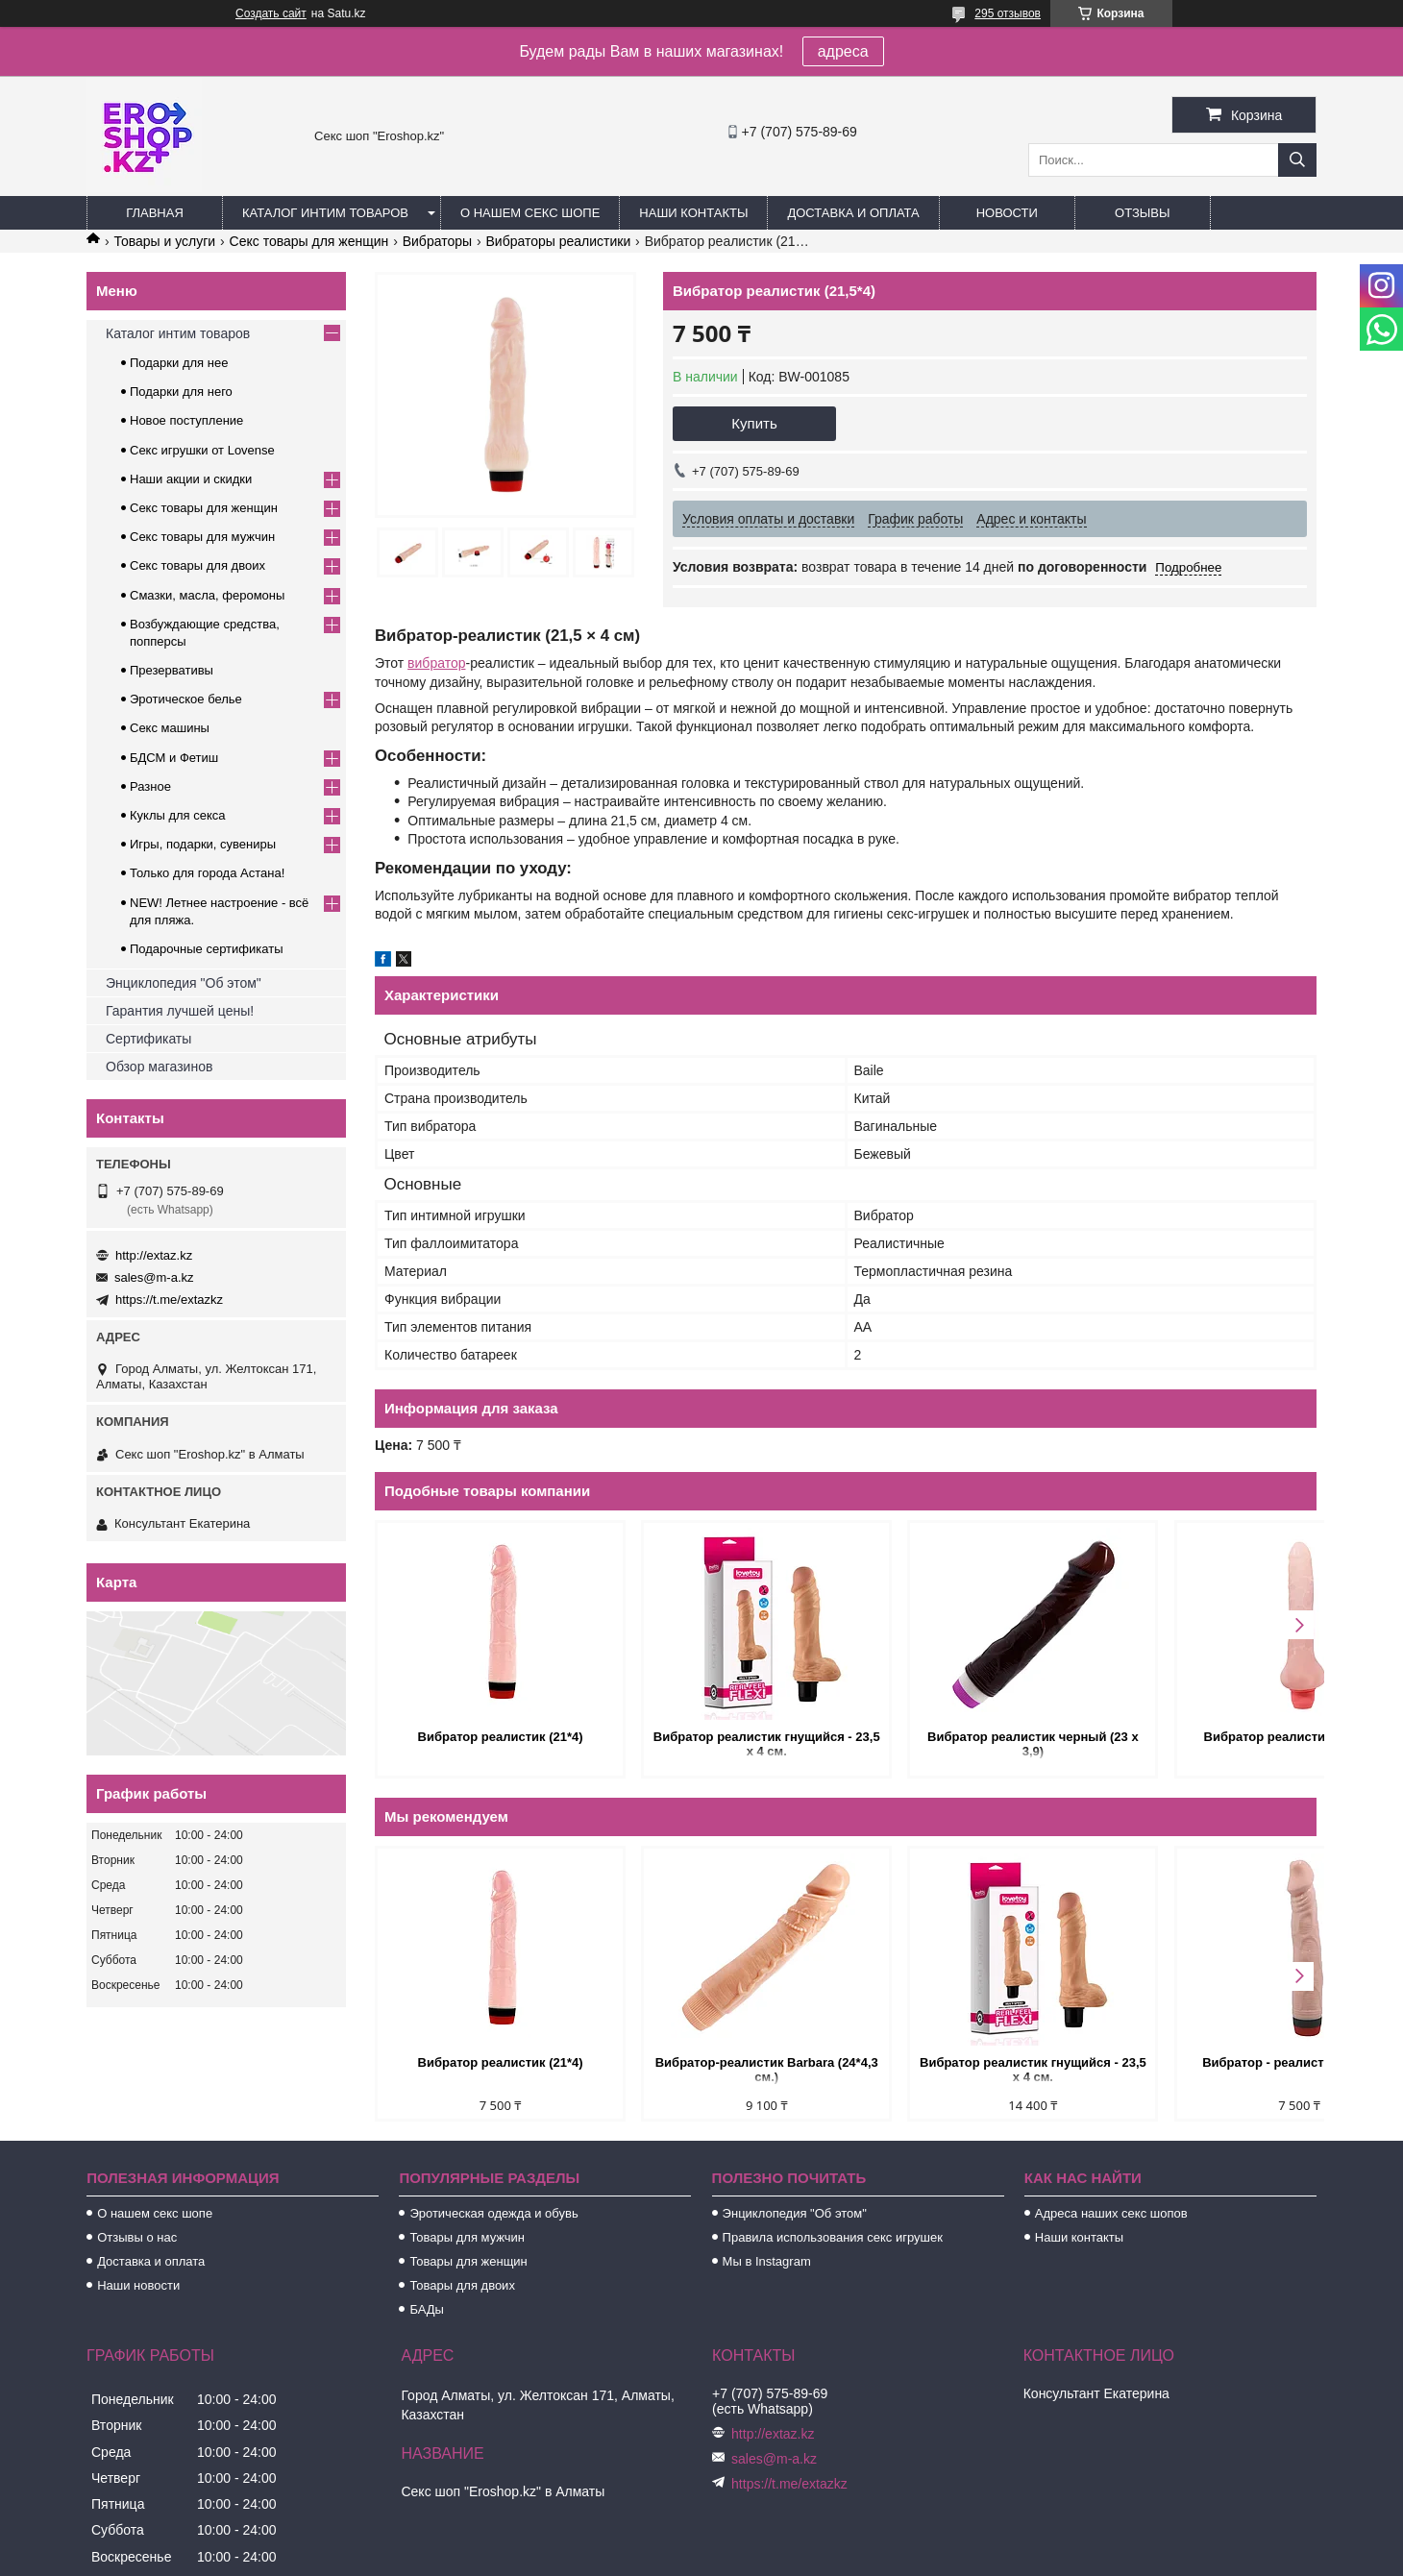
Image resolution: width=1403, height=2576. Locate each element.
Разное (150, 786)
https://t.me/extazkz (169, 1299)
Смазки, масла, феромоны (207, 595)
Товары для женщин (468, 2261)
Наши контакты (693, 213)
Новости (1007, 213)
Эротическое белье (186, 699)
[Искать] (1297, 160)
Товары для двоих (462, 2285)
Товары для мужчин (467, 2237)
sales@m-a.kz (154, 1277)
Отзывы (1142, 213)
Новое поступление (186, 420)
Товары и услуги (164, 241)
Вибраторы (437, 241)
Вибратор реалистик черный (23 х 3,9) (965, 1744)
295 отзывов (1007, 13)
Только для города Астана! (207, 873)
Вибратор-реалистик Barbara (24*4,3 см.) (725, 2069)
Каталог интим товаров (325, 213)
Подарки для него (181, 391)
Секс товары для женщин (309, 241)
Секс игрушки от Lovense (202, 450)
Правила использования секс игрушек (833, 2237)
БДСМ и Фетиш (174, 757)
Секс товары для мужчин (202, 536)
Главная (155, 213)
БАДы (426, 2309)
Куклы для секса (178, 815)
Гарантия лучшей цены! (180, 1010)
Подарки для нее (179, 363)
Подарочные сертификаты (206, 949)
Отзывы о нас (137, 2237)
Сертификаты (148, 1038)
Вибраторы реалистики (557, 241)
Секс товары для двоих (197, 565)
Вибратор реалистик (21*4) (486, 1737)
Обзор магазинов (159, 1066)
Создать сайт (271, 13)
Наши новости (138, 2285)
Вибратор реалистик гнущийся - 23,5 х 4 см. (726, 1744)
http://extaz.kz (153, 1255)
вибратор (436, 663)
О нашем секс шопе (530, 213)
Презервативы (171, 670)
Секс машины (169, 728)
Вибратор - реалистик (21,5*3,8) (1205, 2062)
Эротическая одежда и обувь (493, 2213)
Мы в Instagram (767, 2261)
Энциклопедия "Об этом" (183, 983)
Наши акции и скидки (191, 479)
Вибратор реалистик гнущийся (1204, 1737)
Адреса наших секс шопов (1111, 2213)
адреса (843, 51)
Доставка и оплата (853, 213)
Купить (753, 423)
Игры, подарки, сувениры (203, 844)
